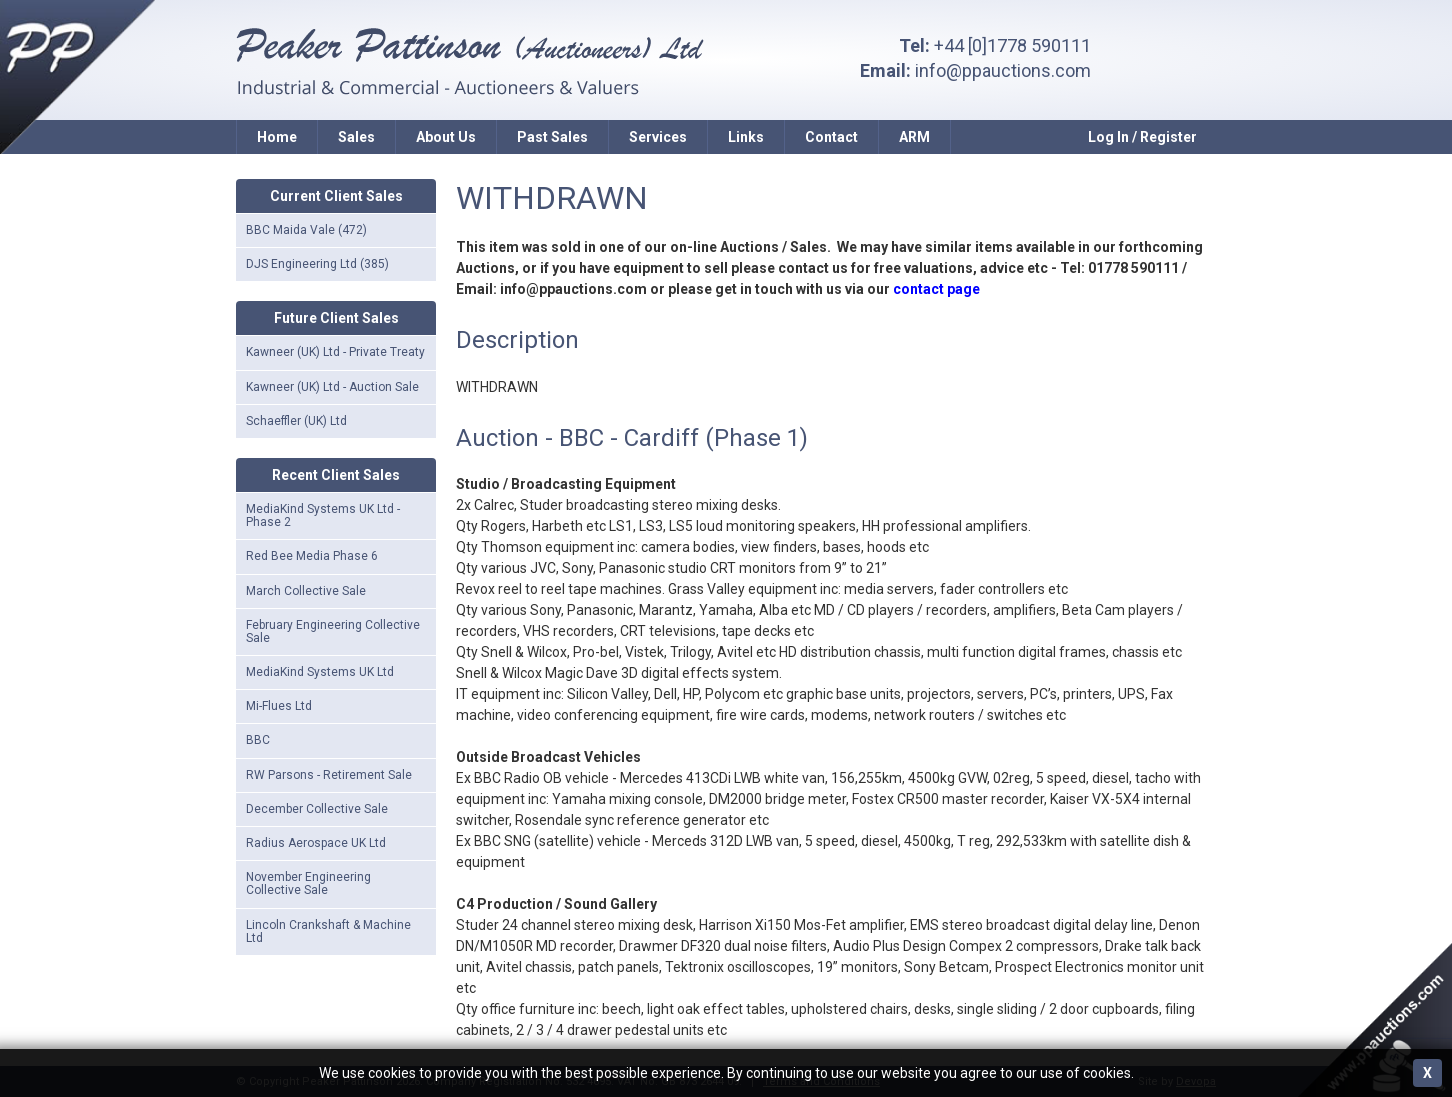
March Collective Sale (306, 591)
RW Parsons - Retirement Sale (329, 775)
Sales (356, 137)
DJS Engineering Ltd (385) (317, 264)
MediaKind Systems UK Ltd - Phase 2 (323, 515)
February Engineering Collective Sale (333, 631)
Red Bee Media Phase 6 (312, 556)
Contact (831, 137)
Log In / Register (1142, 137)
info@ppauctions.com (1003, 70)
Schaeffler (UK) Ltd (296, 421)
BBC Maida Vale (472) (306, 230)
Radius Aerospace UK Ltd (316, 843)
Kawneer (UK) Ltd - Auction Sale (332, 387)
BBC (258, 740)
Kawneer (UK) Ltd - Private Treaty (335, 352)
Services (658, 137)
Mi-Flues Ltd (279, 706)
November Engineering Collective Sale (308, 883)
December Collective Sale (317, 809)
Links (746, 137)
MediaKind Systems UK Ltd (320, 672)
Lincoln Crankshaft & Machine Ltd (328, 931)
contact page (936, 289)
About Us (446, 137)
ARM (914, 137)
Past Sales (552, 137)
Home (277, 137)
